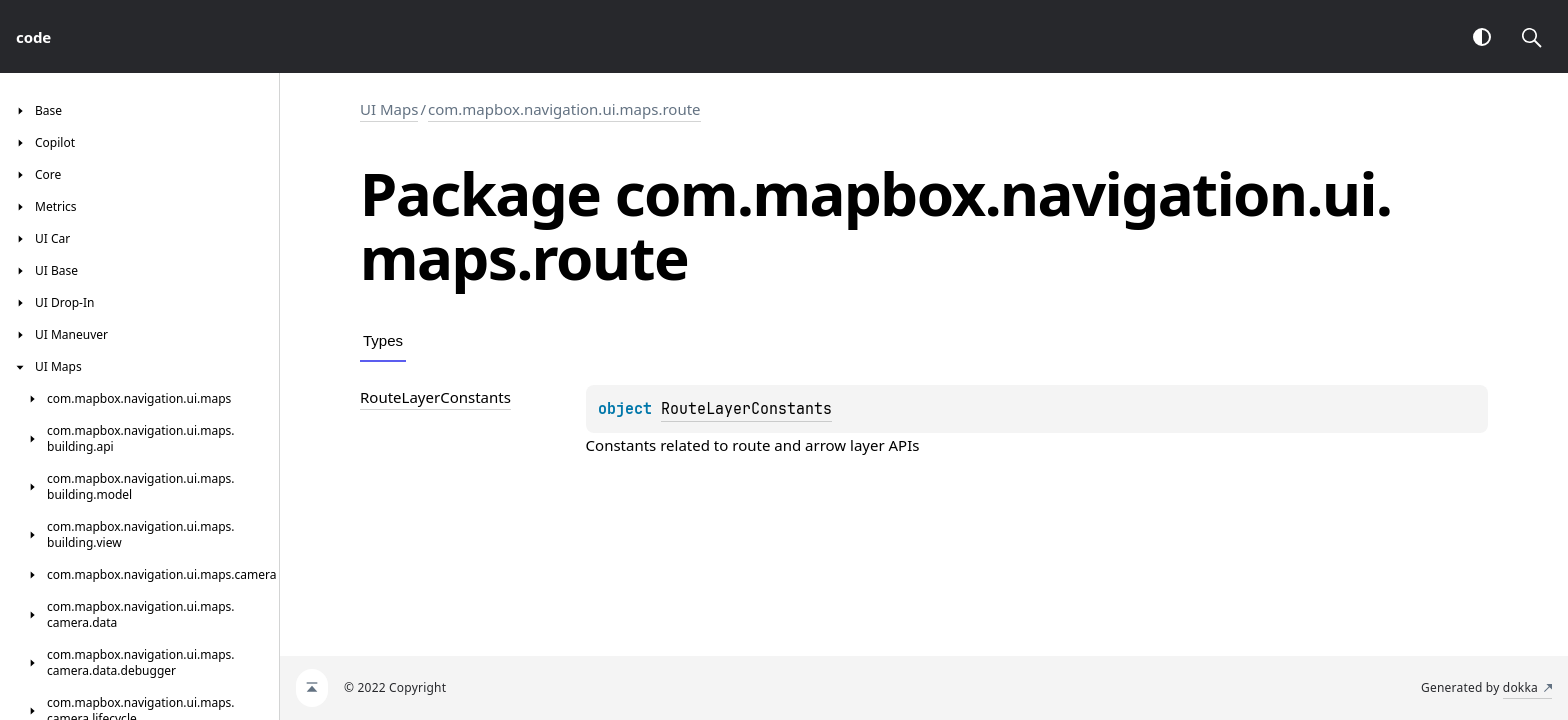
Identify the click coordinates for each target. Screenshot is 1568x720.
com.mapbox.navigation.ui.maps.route (564, 109)
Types (383, 340)
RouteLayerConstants (746, 409)
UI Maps (389, 109)
